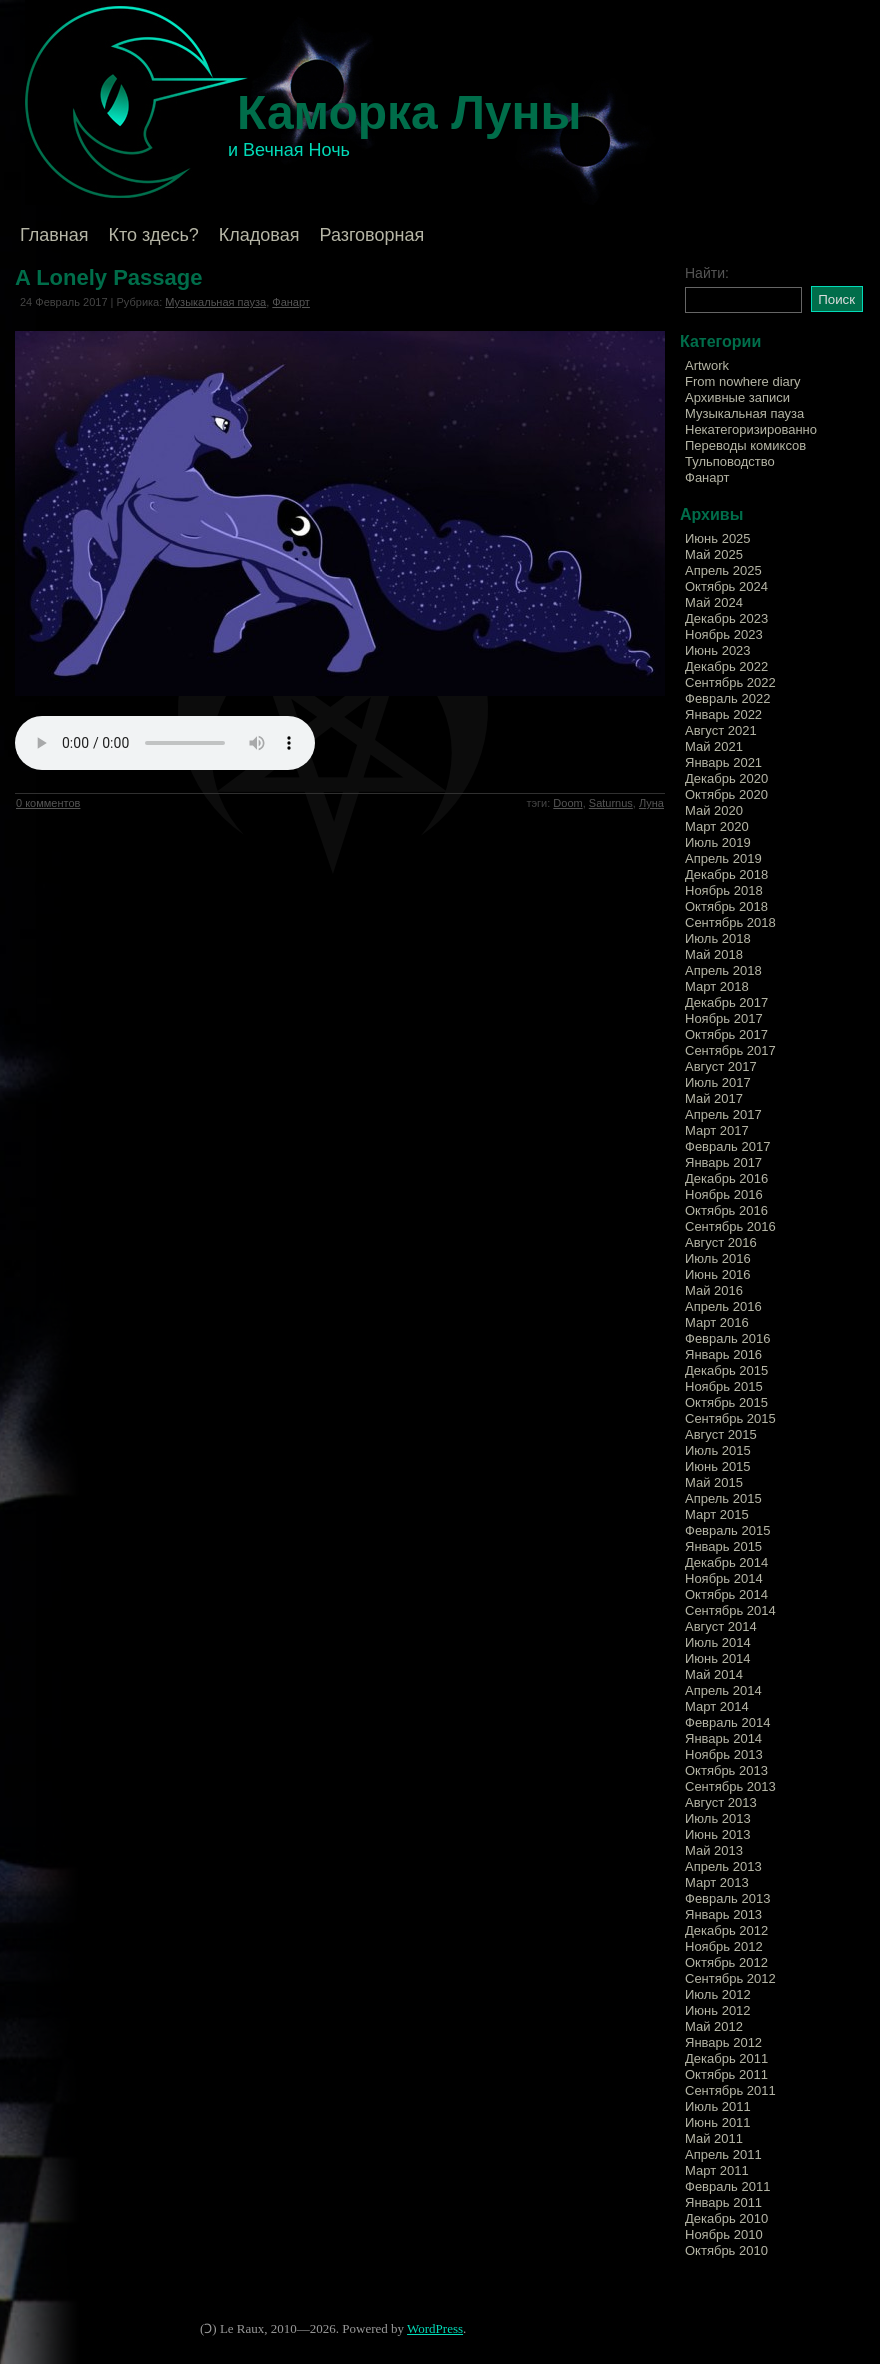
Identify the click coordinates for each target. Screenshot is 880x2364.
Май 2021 (714, 746)
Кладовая (259, 235)
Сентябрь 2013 (730, 1786)
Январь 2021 (723, 762)
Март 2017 (717, 1130)
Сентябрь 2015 (730, 1418)
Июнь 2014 (718, 1658)
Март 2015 (717, 1514)
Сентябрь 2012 (730, 1978)
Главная (54, 235)
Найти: (707, 273)
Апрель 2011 (723, 2154)
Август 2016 (721, 1242)
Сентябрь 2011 (730, 2090)
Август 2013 (721, 1802)
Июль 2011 (718, 2106)
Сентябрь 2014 (730, 1610)
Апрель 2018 (723, 970)
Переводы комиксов (745, 445)
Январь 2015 (723, 1546)
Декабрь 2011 (726, 2058)
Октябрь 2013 (726, 1770)
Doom (567, 803)
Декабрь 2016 (726, 1178)
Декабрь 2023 (726, 618)
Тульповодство (730, 461)
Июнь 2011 (718, 2122)
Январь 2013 (723, 1914)
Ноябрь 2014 (724, 1578)
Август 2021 (721, 730)
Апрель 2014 (723, 1690)
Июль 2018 (718, 938)
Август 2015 (721, 1434)
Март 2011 (717, 2170)
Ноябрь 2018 (724, 890)
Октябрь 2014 (726, 1594)
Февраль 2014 (727, 1722)
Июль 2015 (718, 1450)
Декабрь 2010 (726, 2218)
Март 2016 (717, 1322)
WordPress (435, 2328)
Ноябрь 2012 (724, 1946)
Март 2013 (717, 1882)
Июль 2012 (718, 1994)
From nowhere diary (743, 381)
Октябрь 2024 (726, 586)
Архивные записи (737, 397)
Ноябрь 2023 (724, 634)
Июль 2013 (718, 1818)
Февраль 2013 (727, 1898)
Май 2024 (714, 602)
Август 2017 (721, 1066)
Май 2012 (714, 2026)
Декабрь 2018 (726, 874)
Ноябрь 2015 (724, 1386)
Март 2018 (717, 986)
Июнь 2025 (718, 538)
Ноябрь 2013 (724, 1754)
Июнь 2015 (718, 1466)
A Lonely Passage (108, 277)
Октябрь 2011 (726, 2074)
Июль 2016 (718, 1258)
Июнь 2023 (718, 650)
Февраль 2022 (727, 698)
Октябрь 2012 (726, 1962)
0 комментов (48, 803)
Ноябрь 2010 (724, 2234)
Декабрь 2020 (726, 778)
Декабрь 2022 (726, 666)
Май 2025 (714, 554)
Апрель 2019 (723, 858)
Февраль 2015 (727, 1530)
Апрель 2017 (723, 1114)
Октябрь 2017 (726, 1034)
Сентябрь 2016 (730, 1226)
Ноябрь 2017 (724, 1018)
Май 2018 (714, 954)
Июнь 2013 (718, 1834)
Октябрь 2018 (726, 906)
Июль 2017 (718, 1082)
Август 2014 (721, 1626)
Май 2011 (714, 2138)
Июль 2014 (718, 1642)
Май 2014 (714, 1674)
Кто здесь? (154, 235)
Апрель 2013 (723, 1866)
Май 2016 (714, 1290)
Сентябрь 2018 (730, 922)
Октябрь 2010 (726, 2250)
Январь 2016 (723, 1354)
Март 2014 (717, 1706)
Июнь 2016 (718, 1274)
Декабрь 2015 (726, 1370)
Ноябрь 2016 (724, 1194)
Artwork (707, 365)
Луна (651, 803)
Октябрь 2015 (726, 1402)
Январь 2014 (723, 1738)
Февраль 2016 (727, 1338)
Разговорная (371, 235)
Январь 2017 (723, 1162)
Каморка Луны (409, 112)
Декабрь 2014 (726, 1562)
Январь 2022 (723, 714)
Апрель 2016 (723, 1306)
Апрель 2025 (723, 570)
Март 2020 (717, 826)
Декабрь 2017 (726, 1002)
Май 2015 (714, 1482)
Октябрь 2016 (726, 1210)
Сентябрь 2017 (730, 1050)
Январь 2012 (723, 2042)
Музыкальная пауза (215, 302)
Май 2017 (714, 1098)
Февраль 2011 (727, 2186)
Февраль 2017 (727, 1146)
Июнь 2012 (718, 2010)
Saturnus (611, 803)
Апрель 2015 (723, 1498)
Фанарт (291, 302)
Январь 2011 (723, 2202)
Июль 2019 (718, 842)
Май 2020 (714, 810)
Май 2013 (714, 1850)
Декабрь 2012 (726, 1930)
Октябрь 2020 (726, 794)
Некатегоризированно (751, 429)
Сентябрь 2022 (730, 682)
